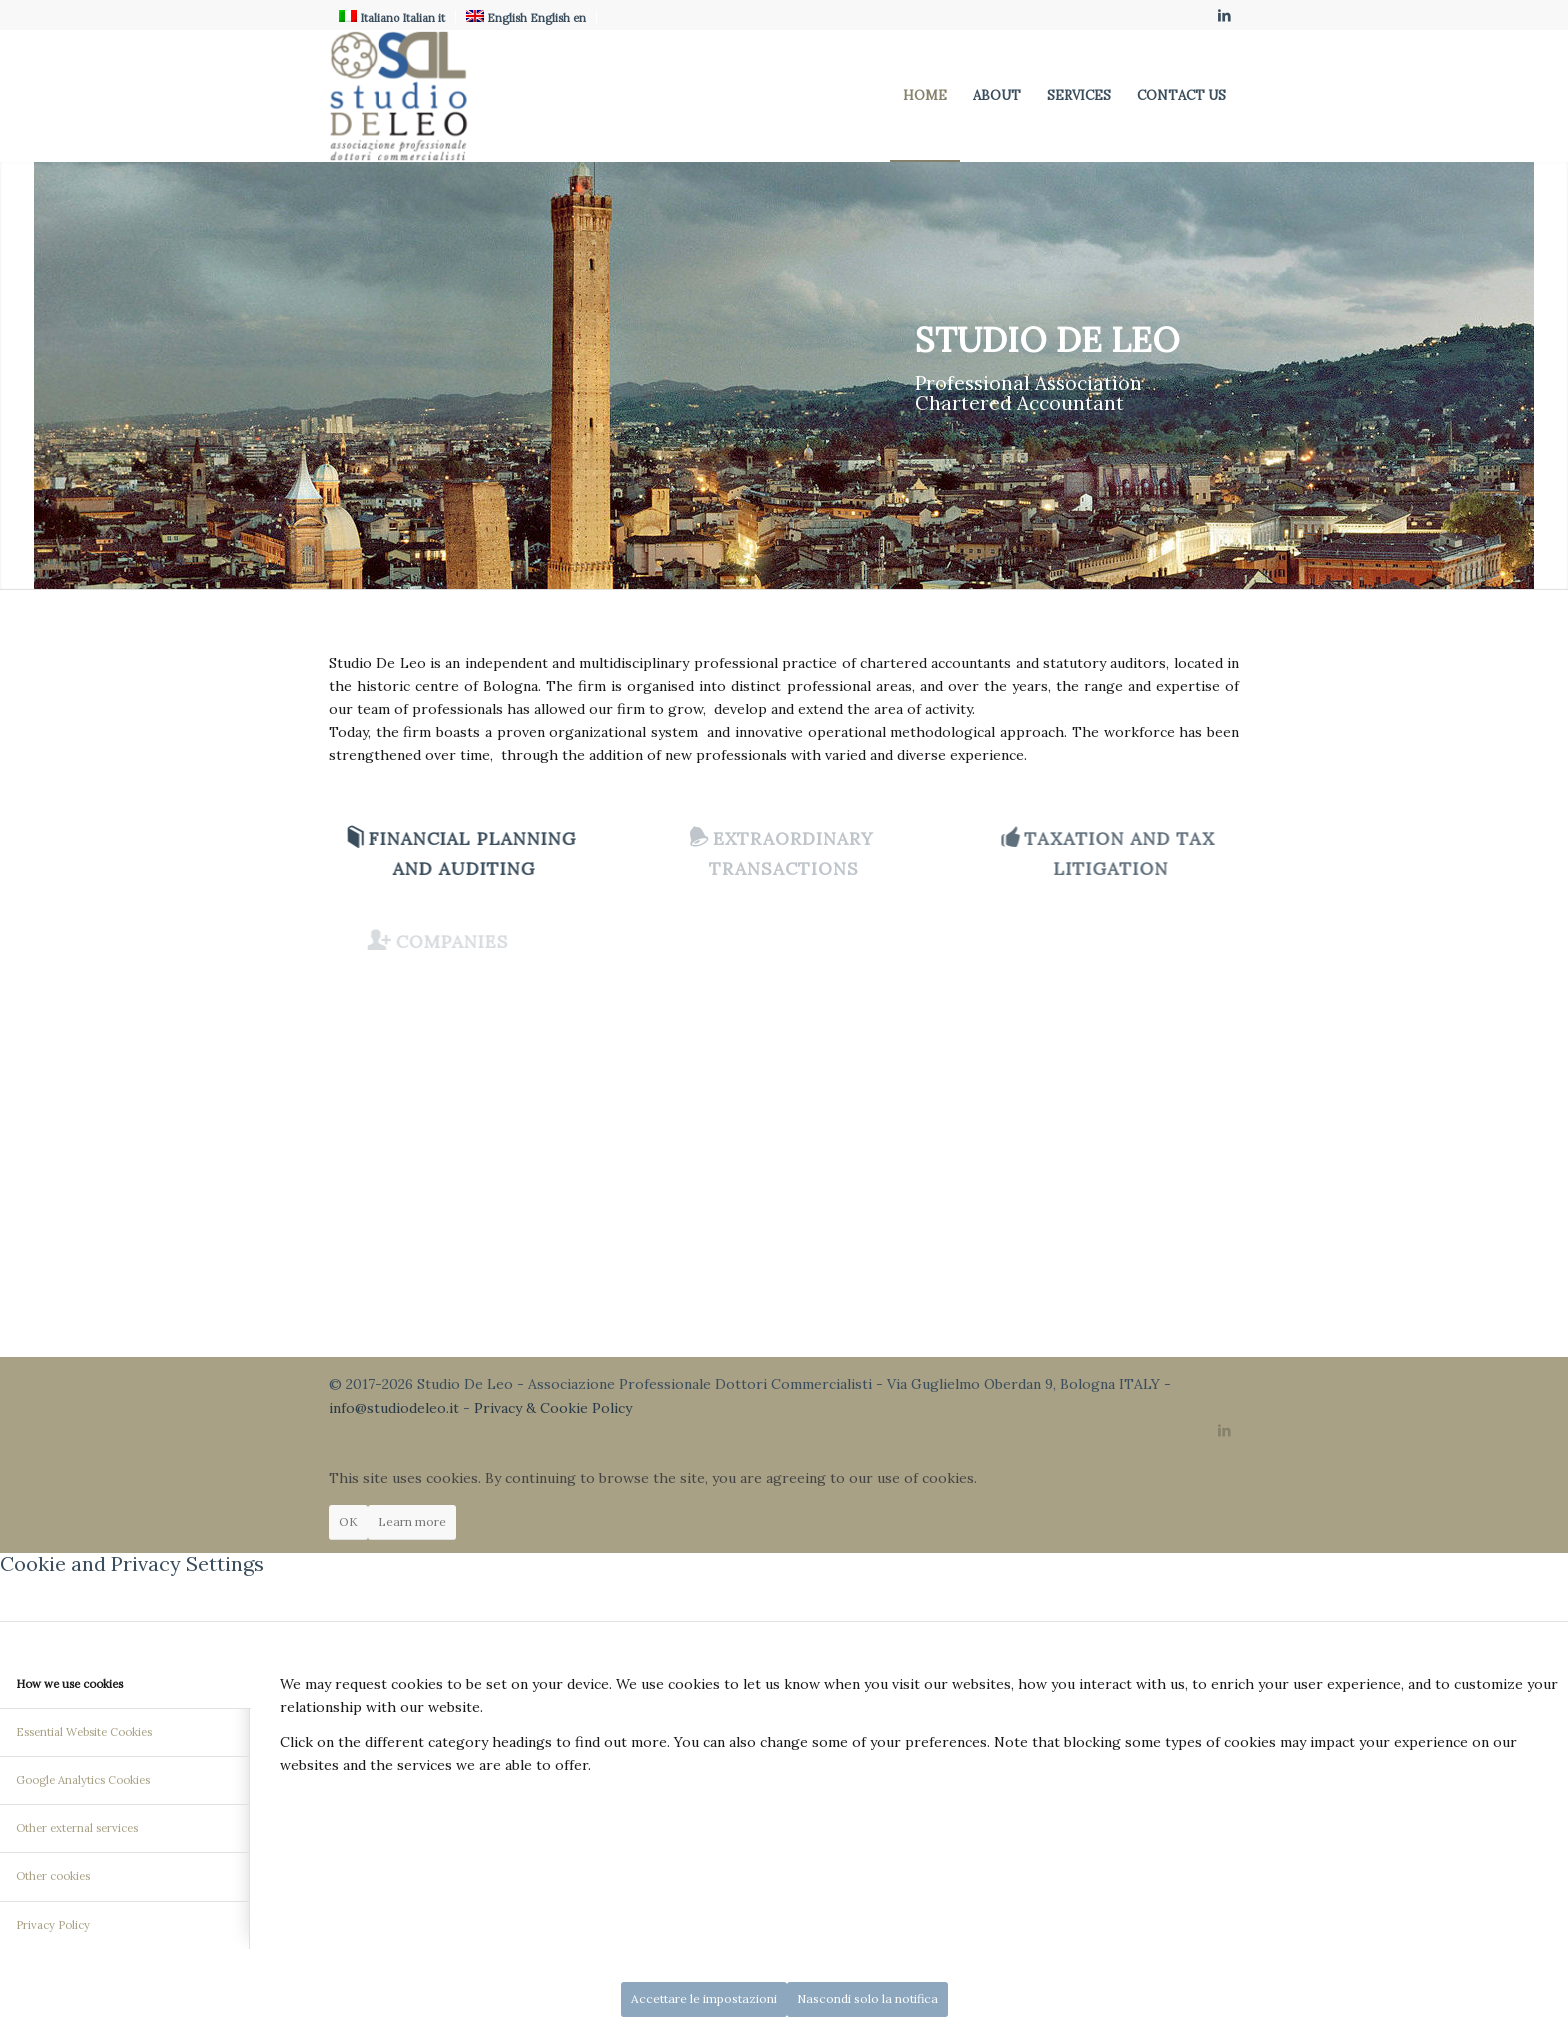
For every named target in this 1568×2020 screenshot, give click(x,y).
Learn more (412, 1521)
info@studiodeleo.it (394, 1408)
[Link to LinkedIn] (1224, 15)
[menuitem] (925, 96)
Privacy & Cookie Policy (553, 1408)
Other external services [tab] (77, 1828)
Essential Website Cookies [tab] (84, 1732)
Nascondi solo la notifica (867, 1998)
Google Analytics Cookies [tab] (83, 1780)
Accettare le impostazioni (704, 1998)
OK (348, 1521)
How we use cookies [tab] (69, 1684)
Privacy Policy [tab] (53, 1925)
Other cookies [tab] (53, 1876)
